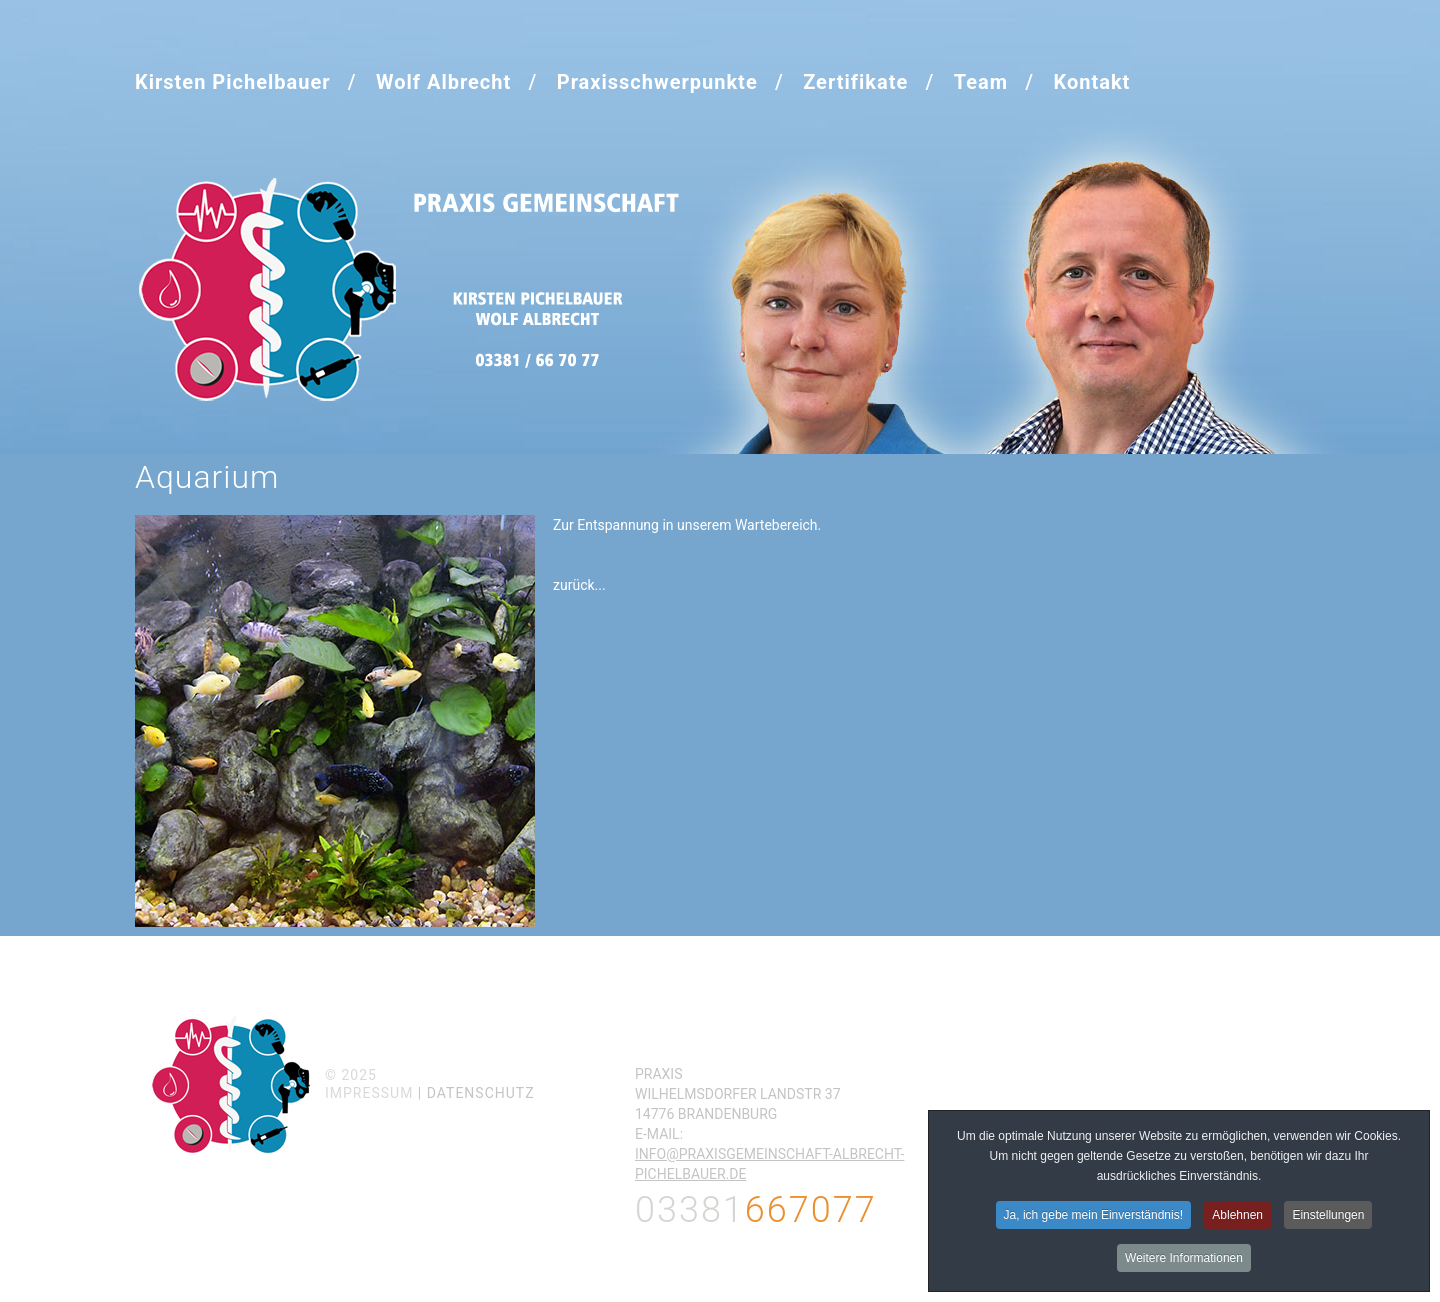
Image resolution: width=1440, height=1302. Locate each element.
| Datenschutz (476, 1093)
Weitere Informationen (1184, 1261)
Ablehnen (1237, 1218)
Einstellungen (1328, 1218)
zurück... (579, 585)
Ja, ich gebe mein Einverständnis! (1093, 1218)
